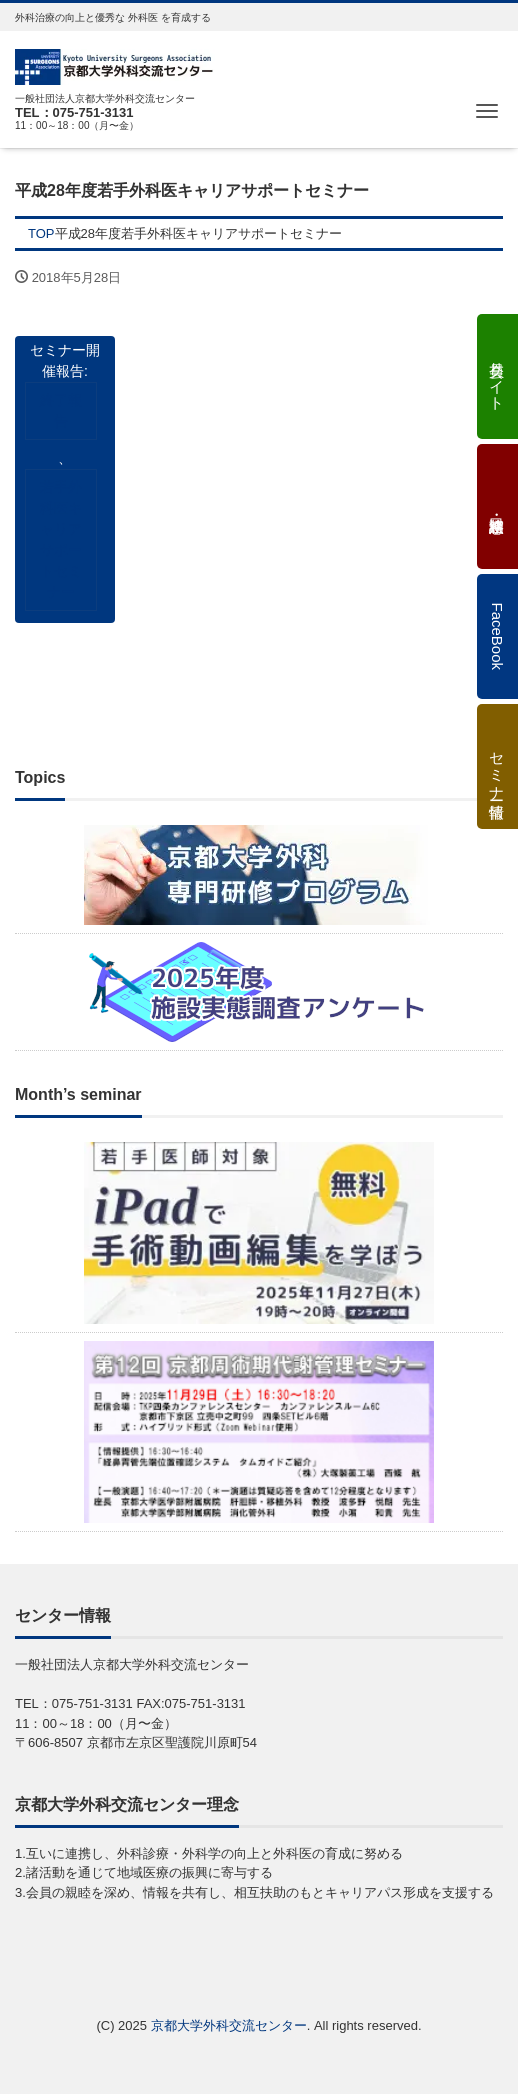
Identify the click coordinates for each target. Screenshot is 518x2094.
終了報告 (61, 410)
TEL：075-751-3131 (74, 112)
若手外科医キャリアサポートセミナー (61, 539)
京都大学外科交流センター (229, 2025)
